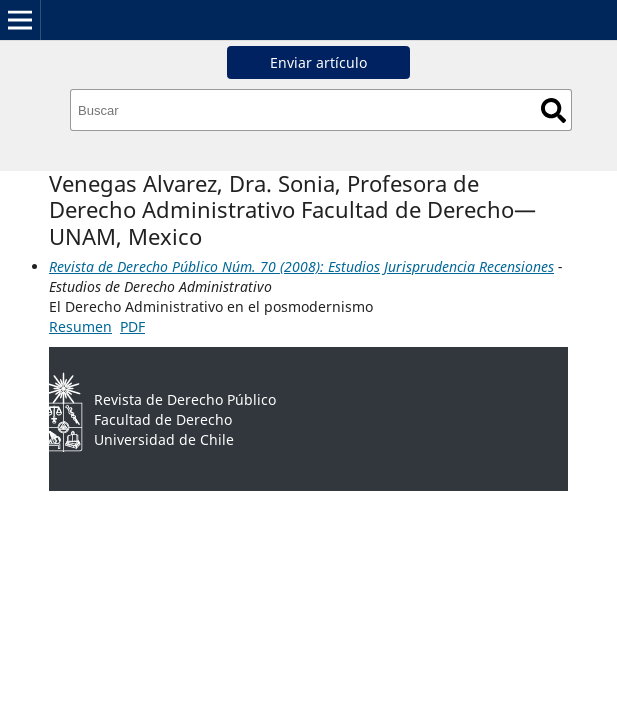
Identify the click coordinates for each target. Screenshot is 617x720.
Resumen (80, 326)
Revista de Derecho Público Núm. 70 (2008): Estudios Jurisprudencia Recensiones (301, 266)
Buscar (553, 110)
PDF (132, 326)
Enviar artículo (318, 62)
